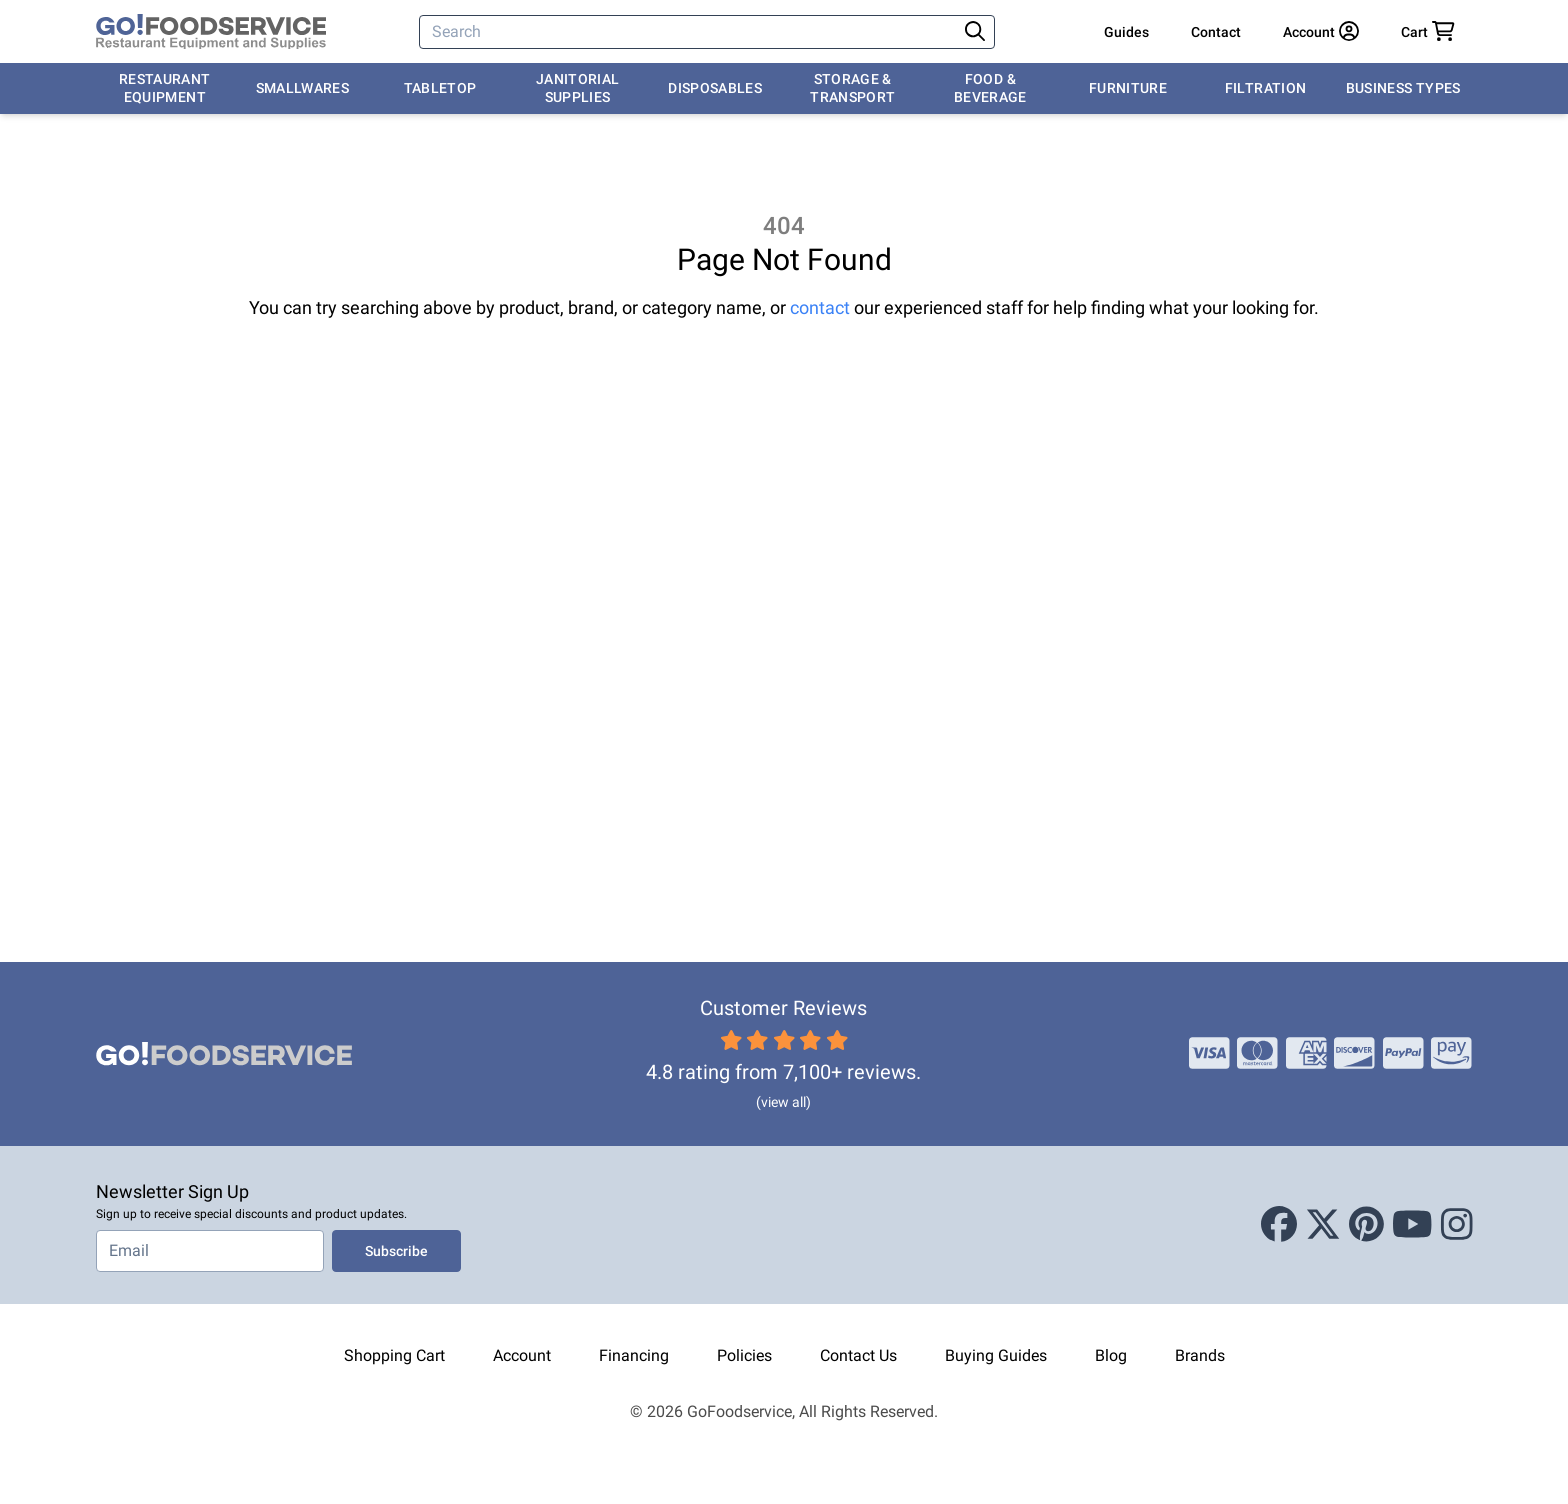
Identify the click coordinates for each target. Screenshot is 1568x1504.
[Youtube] (1412, 1225)
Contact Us (858, 1355)
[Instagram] (1457, 1225)
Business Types (1403, 88)
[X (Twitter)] (1323, 1225)
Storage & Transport (852, 88)
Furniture (1128, 88)
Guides (1126, 32)
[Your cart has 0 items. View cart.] (1428, 32)
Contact (1216, 32)
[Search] (690, 32)
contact (820, 307)
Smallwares (303, 88)
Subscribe (396, 1251)
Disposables (715, 88)
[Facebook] (1279, 1225)
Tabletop (440, 88)
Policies (744, 1355)
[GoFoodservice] (211, 32)
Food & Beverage (990, 88)
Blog (1111, 1355)
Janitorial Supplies (578, 88)
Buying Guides (996, 1355)
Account (522, 1355)
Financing (634, 1355)
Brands (1200, 1355)
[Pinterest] (1366, 1225)
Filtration (1266, 88)
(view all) (783, 1102)
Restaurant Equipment (165, 88)
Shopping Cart (394, 1355)
